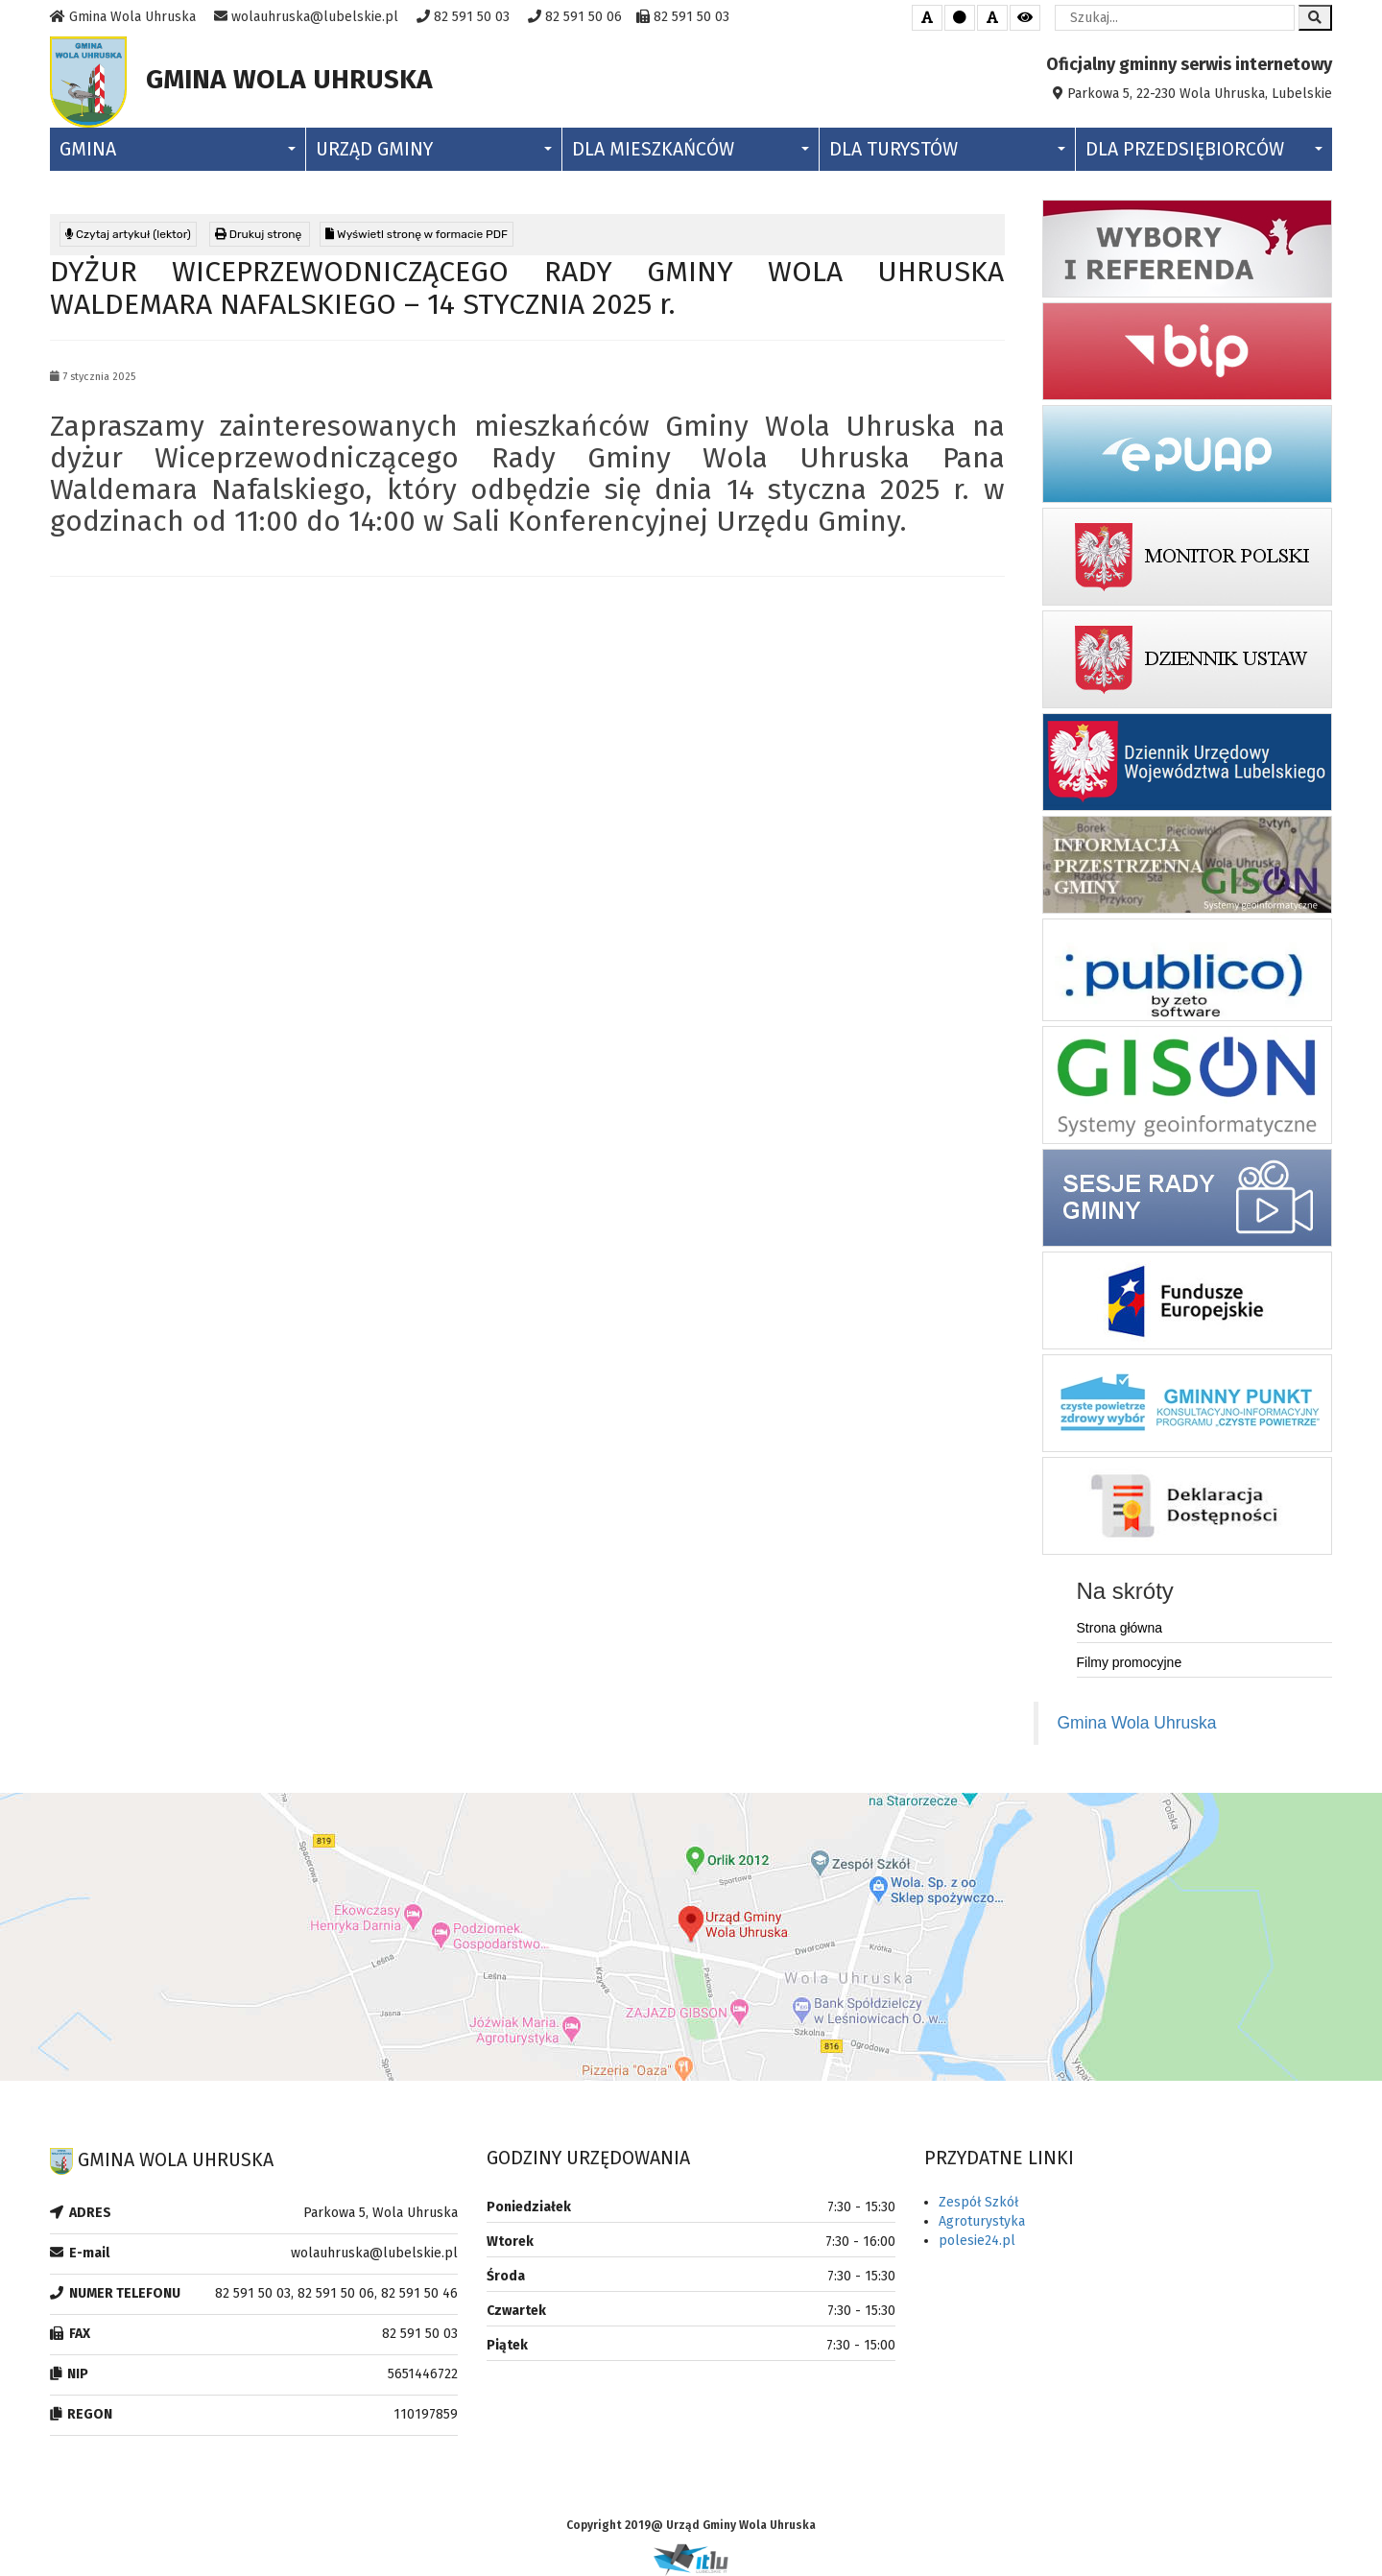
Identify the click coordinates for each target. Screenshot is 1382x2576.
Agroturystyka (982, 2221)
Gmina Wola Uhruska (1137, 1722)
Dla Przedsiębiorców (1203, 149)
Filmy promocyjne (1129, 1662)
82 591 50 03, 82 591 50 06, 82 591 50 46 (336, 2293)
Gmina (178, 149)
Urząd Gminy (434, 149)
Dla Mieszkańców (690, 149)
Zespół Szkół (978, 2202)
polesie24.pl (977, 2240)
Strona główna (1120, 1627)
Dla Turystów (947, 149)
